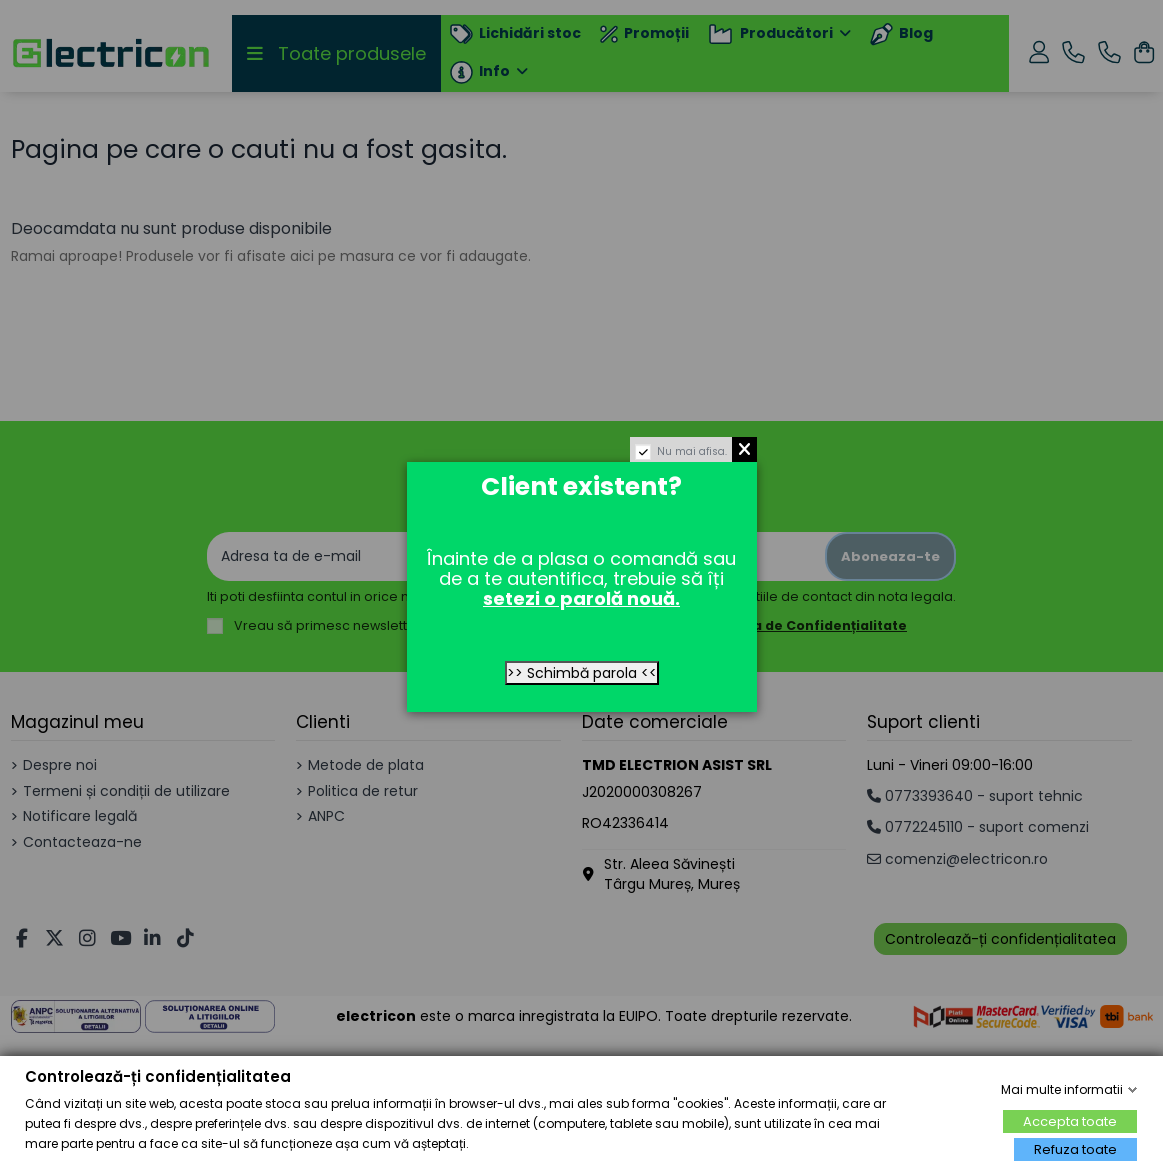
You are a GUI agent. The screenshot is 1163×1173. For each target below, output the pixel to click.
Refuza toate (1075, 1149)
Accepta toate (1070, 1121)
